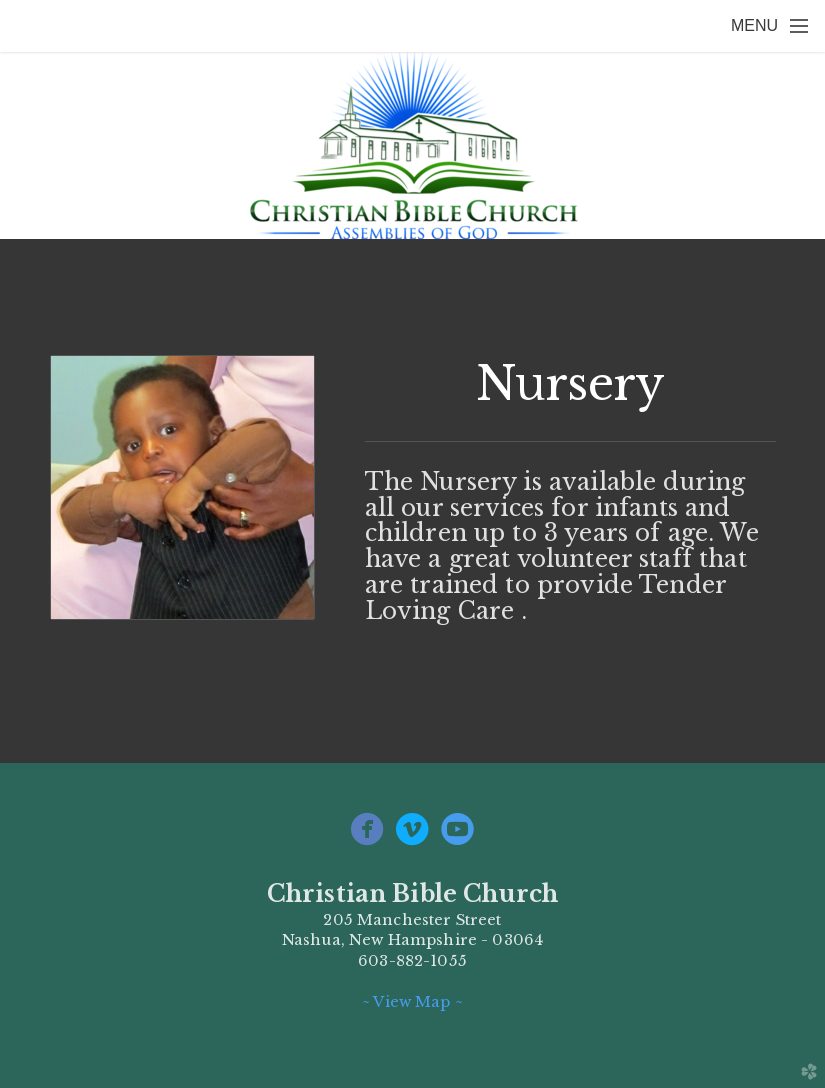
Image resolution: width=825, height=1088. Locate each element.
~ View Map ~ (412, 1002)
